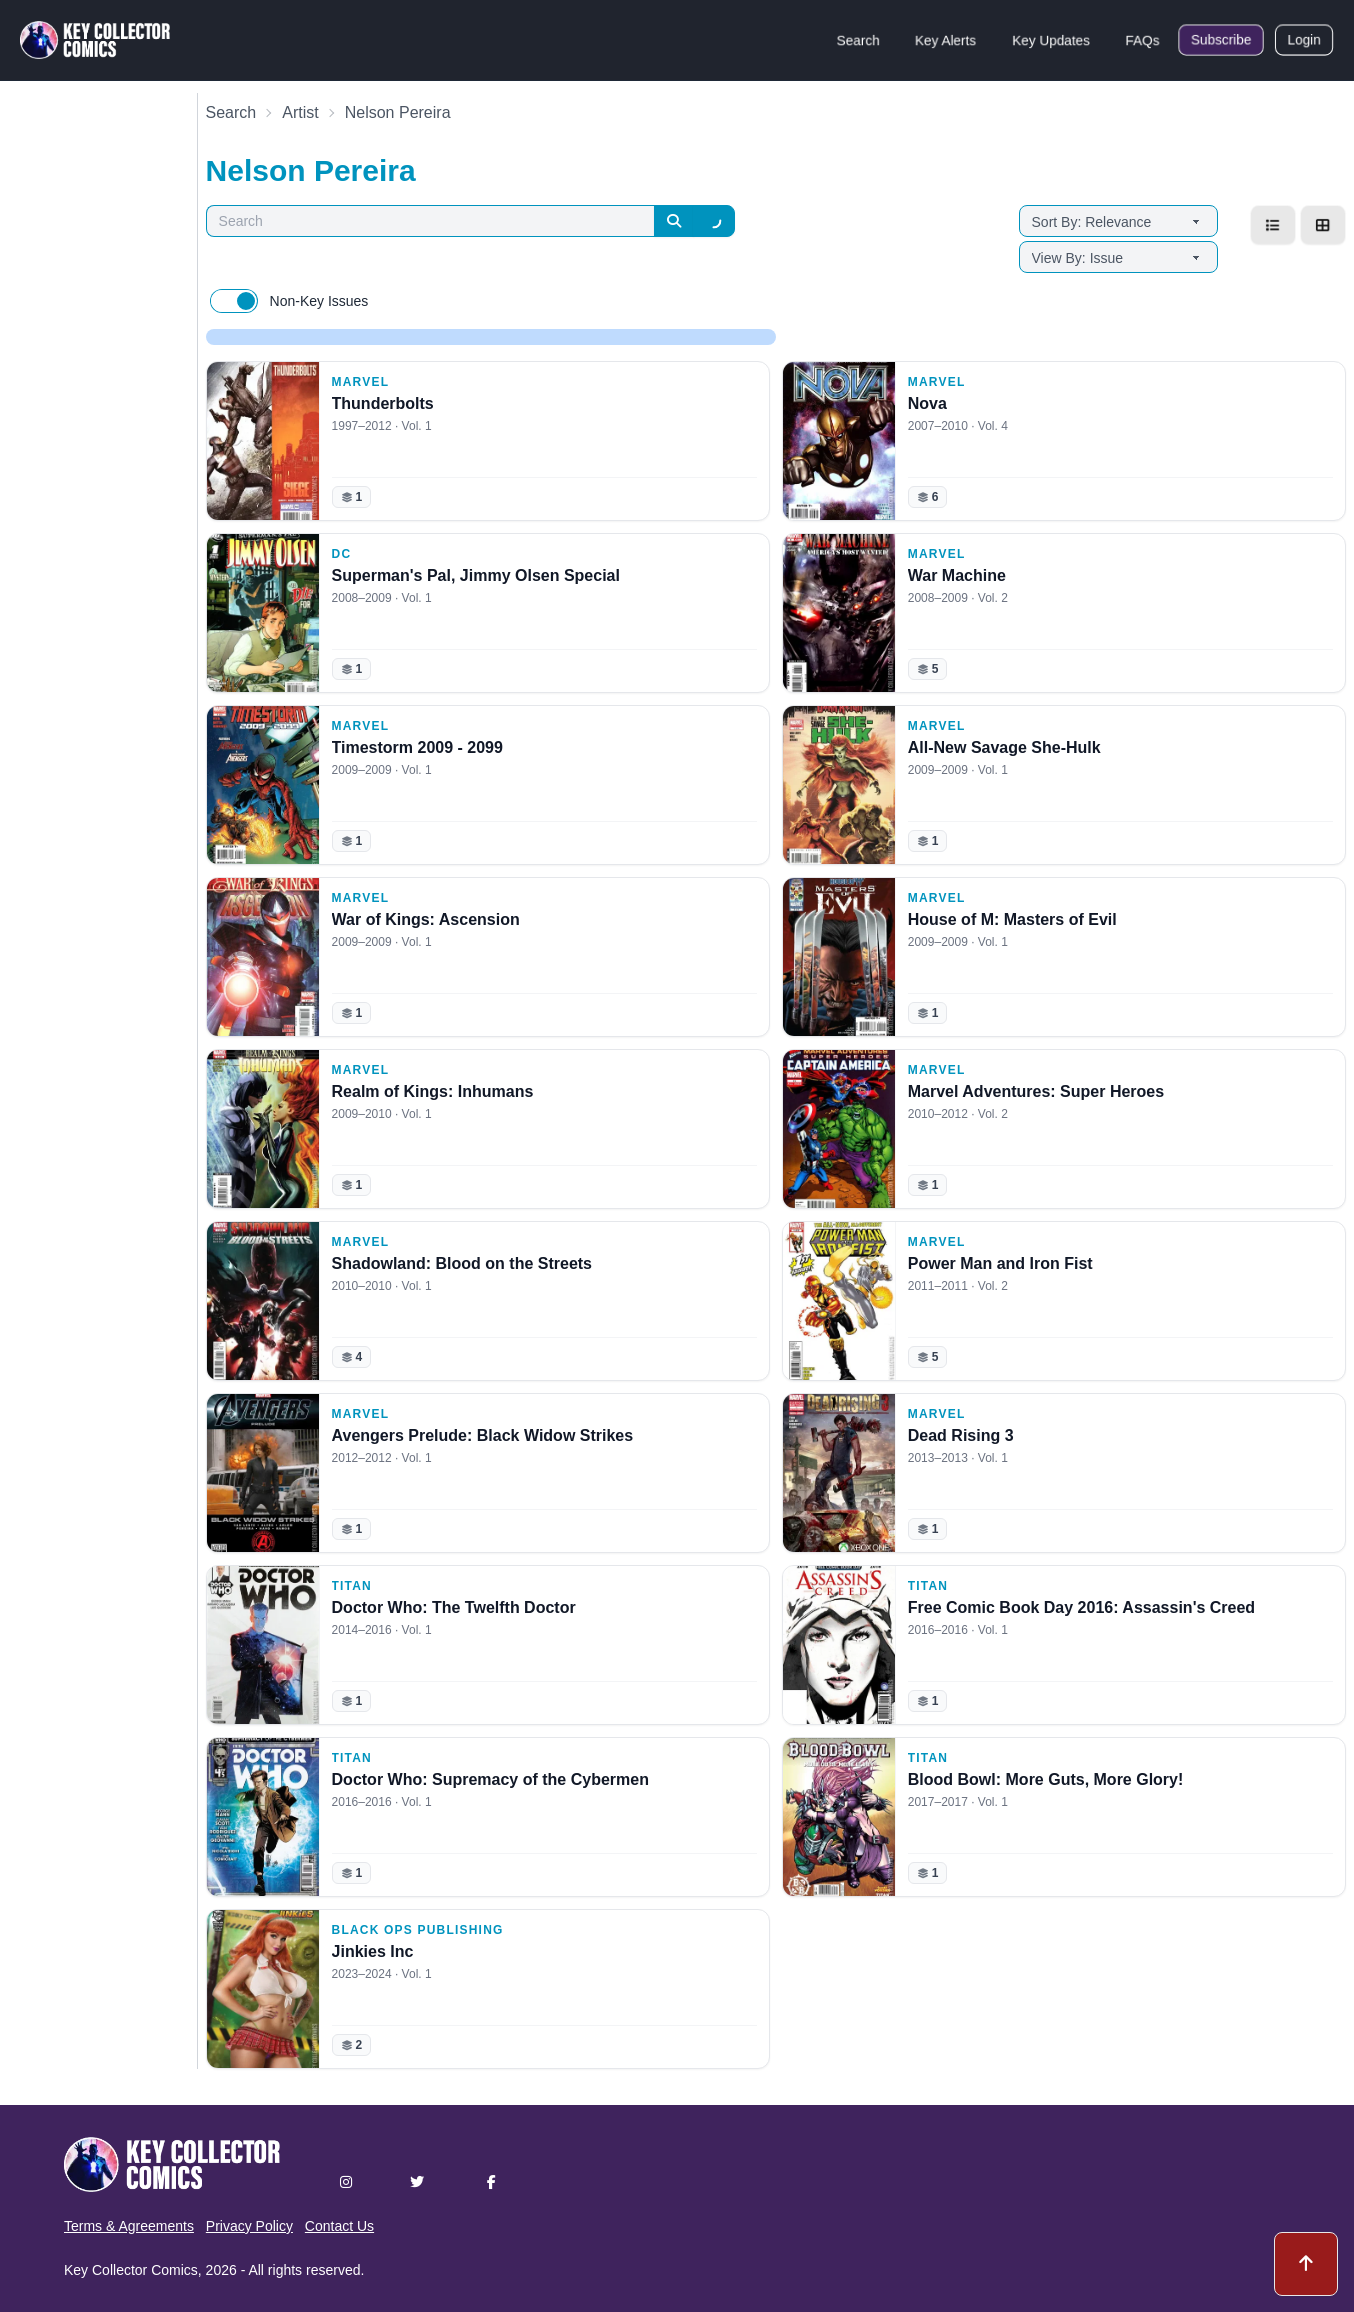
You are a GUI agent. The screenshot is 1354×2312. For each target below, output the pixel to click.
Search (858, 40)
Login (1304, 40)
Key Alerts (945, 40)
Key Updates (1051, 40)
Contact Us (339, 2226)
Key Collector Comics (131, 2270)
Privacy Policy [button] (249, 2226)
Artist (300, 112)
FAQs (1142, 40)
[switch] (234, 301)
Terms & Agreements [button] (129, 2226)
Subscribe (1221, 40)
